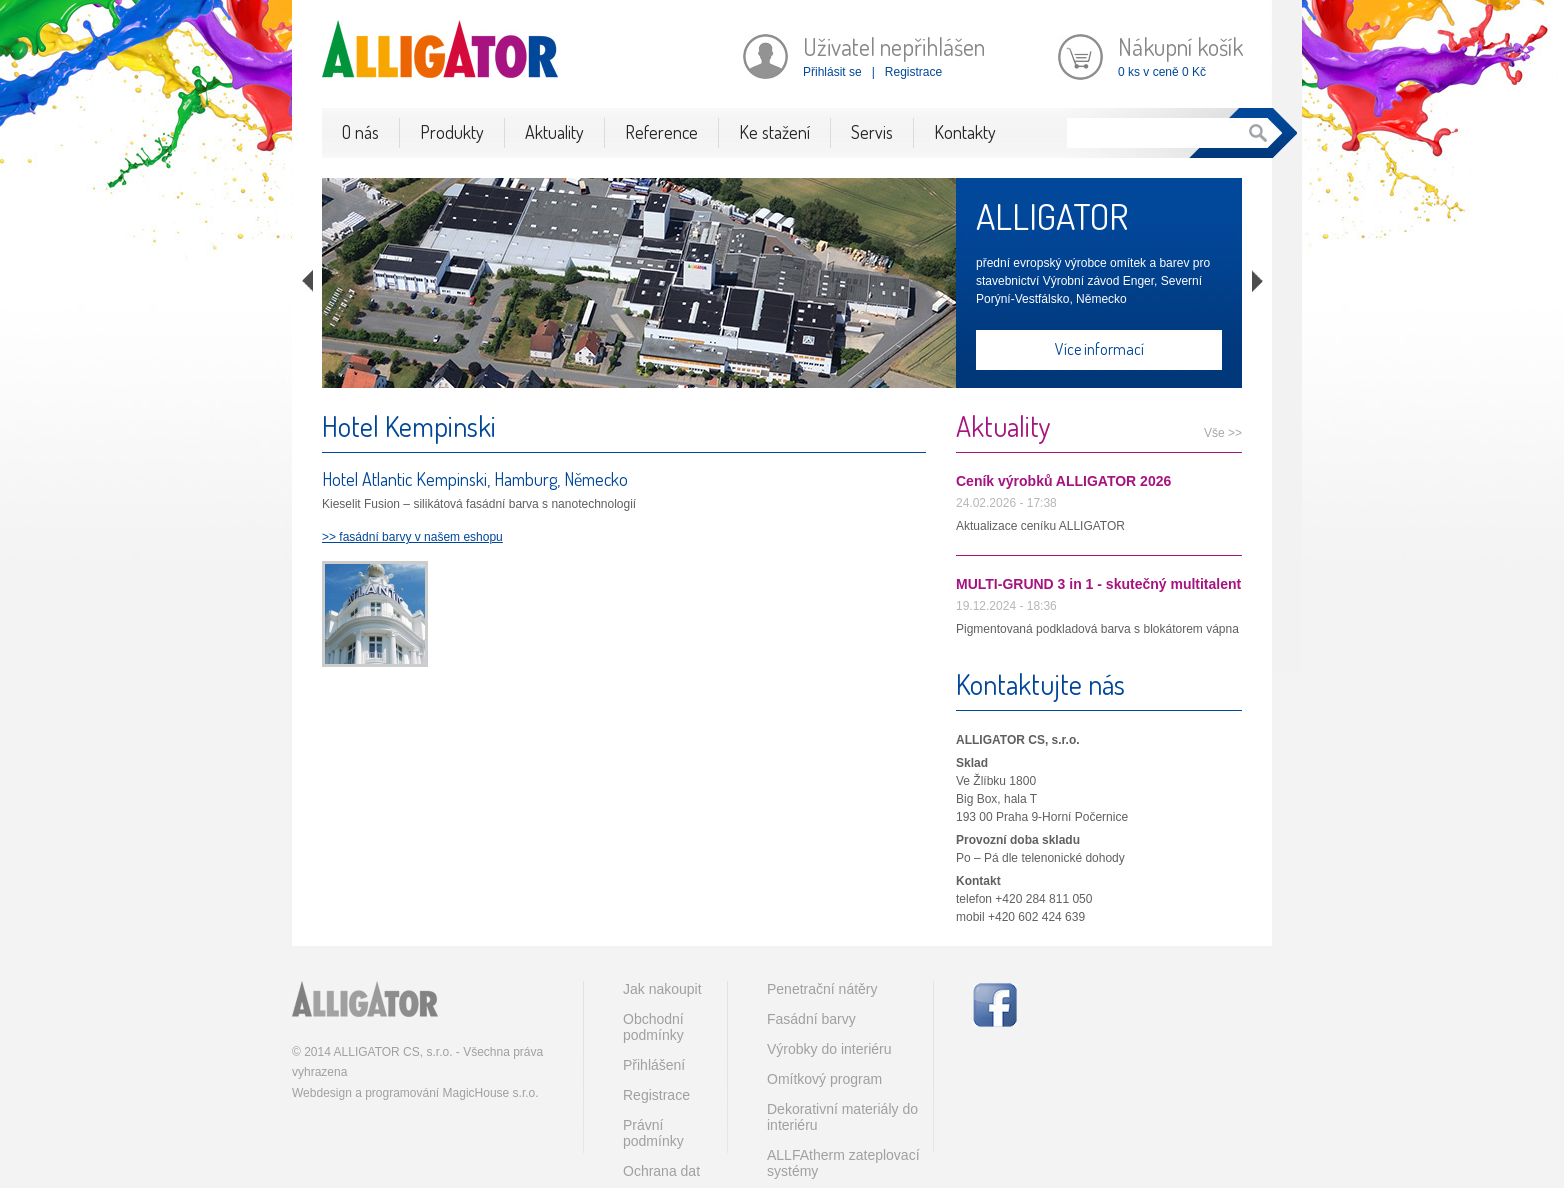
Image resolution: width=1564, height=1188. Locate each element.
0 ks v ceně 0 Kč (1162, 72)
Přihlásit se (832, 72)
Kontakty (965, 132)
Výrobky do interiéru (829, 1049)
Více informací (1099, 349)
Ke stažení (774, 132)
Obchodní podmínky (653, 1027)
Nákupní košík (1180, 46)
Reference (661, 132)
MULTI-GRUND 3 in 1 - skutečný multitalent (1098, 584)
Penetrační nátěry (822, 989)
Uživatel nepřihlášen (894, 46)
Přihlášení (654, 1065)
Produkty (452, 132)
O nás (360, 132)
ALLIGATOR (1052, 216)
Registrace (913, 72)
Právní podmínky (653, 1133)
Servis (872, 132)
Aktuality (554, 132)
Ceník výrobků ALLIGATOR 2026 (1063, 481)
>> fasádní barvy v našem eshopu (412, 537)
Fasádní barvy (811, 1019)
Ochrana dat (661, 1171)
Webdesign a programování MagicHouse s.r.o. (415, 1093)
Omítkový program (824, 1079)
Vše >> (1223, 433)
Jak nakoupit (662, 989)
